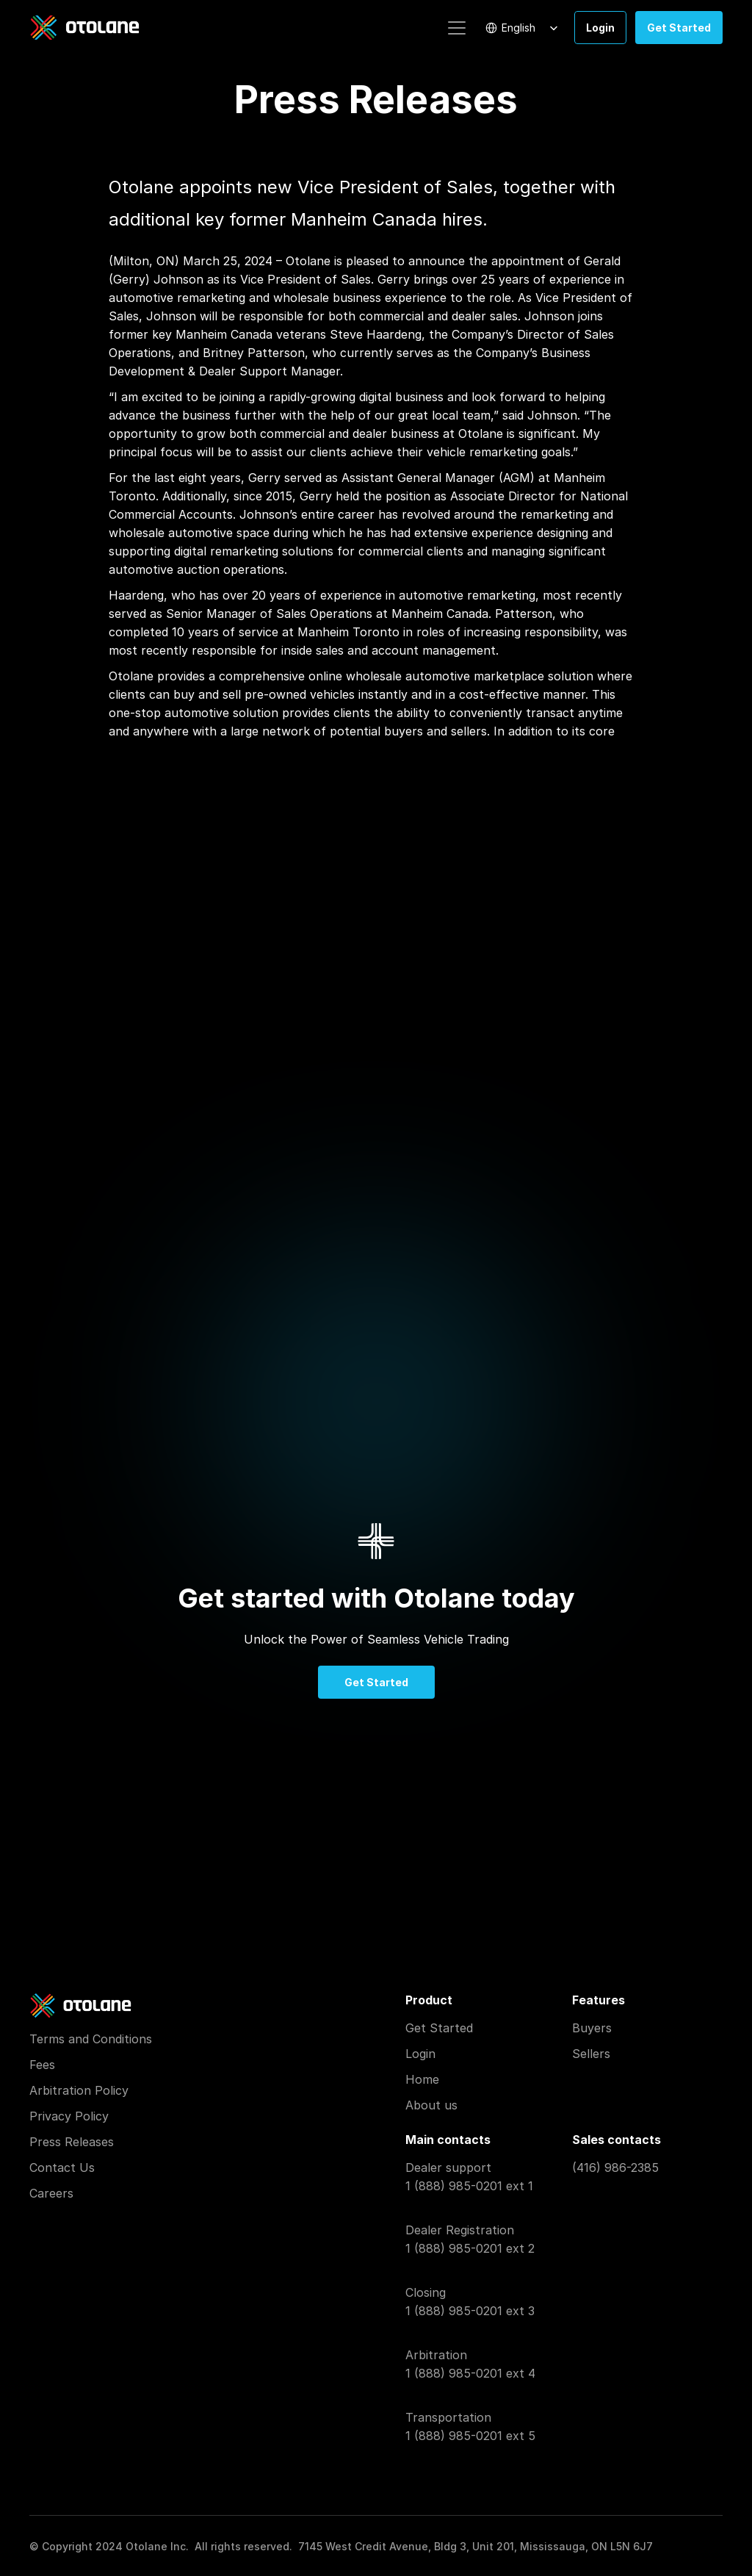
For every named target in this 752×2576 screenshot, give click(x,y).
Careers (51, 2193)
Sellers (591, 2053)
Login (420, 2053)
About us (431, 2105)
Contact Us (62, 2167)
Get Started (439, 2028)
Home (422, 2079)
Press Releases (71, 2141)
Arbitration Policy (79, 2090)
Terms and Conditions (90, 2039)
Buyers (592, 2028)
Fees (42, 2064)
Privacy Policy (69, 2116)
